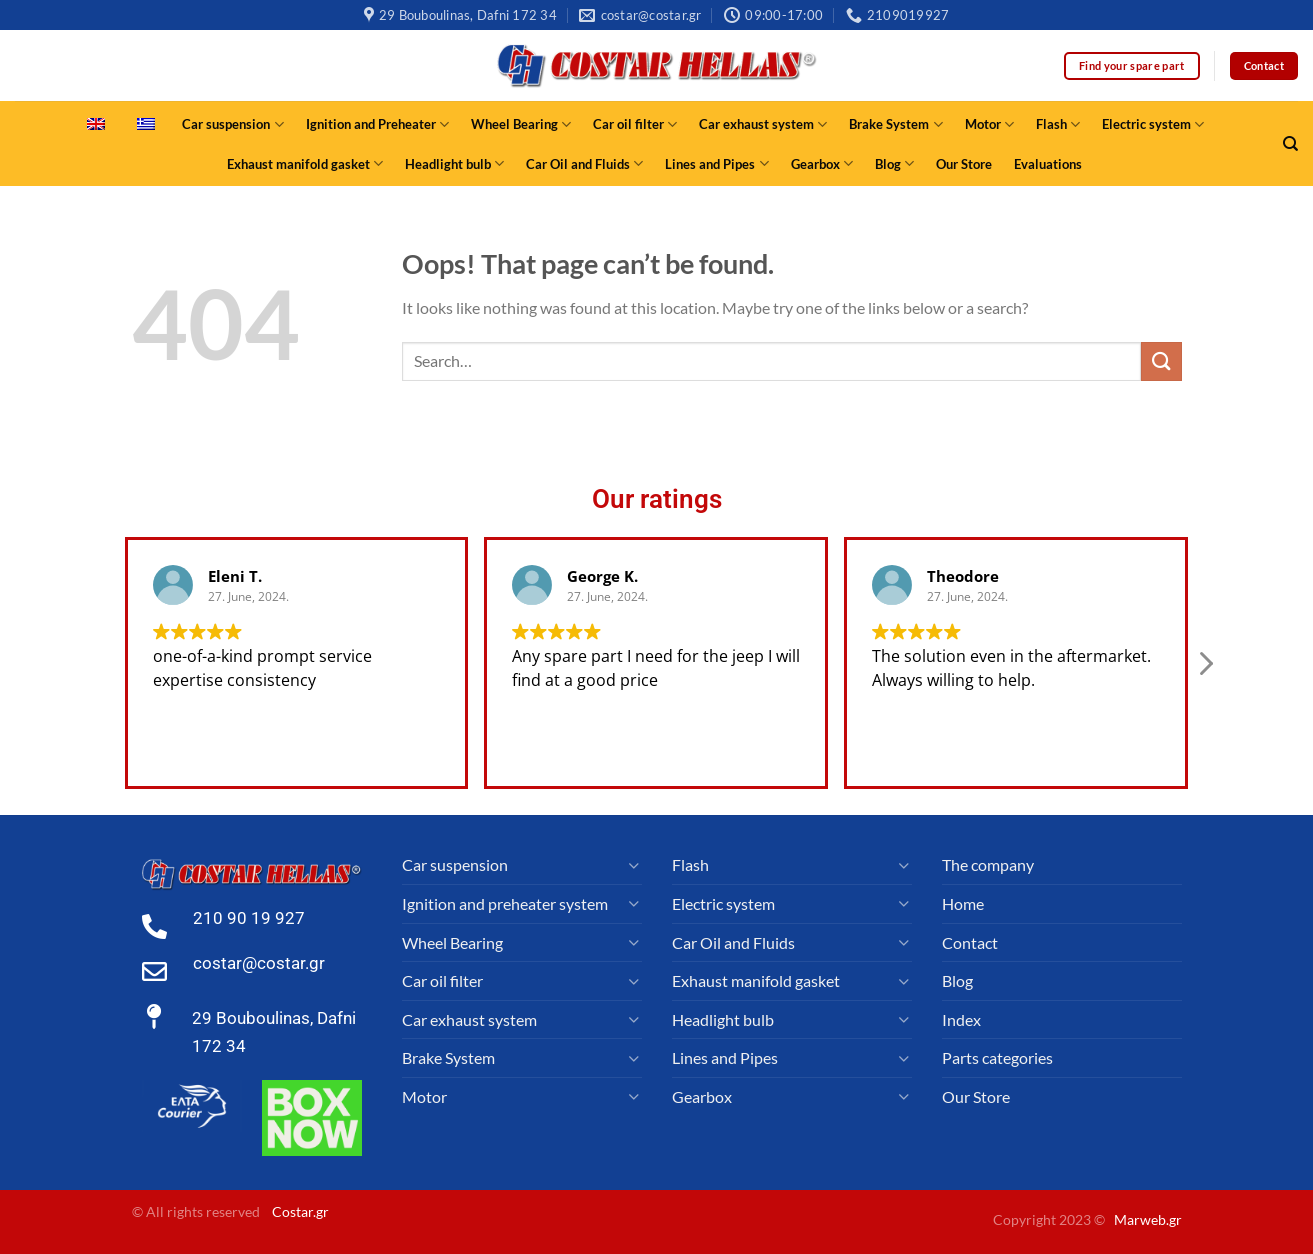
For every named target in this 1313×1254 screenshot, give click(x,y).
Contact (970, 942)
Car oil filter (635, 124)
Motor (989, 124)
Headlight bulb (454, 163)
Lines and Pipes (716, 163)
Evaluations (1048, 164)
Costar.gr (300, 1211)
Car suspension (232, 124)
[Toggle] (634, 865)
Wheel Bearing (521, 124)
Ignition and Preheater (377, 124)
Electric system (1153, 124)
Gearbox (822, 163)
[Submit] (1161, 361)
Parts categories (997, 1057)
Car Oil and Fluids (584, 163)
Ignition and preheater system (505, 903)
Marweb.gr (1148, 1219)
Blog (894, 163)
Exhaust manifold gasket (305, 163)
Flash (1058, 124)
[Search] (1290, 144)
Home (963, 903)
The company (988, 864)
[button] (1205, 681)
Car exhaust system (763, 124)
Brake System (895, 124)
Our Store (964, 164)
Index (961, 1019)
